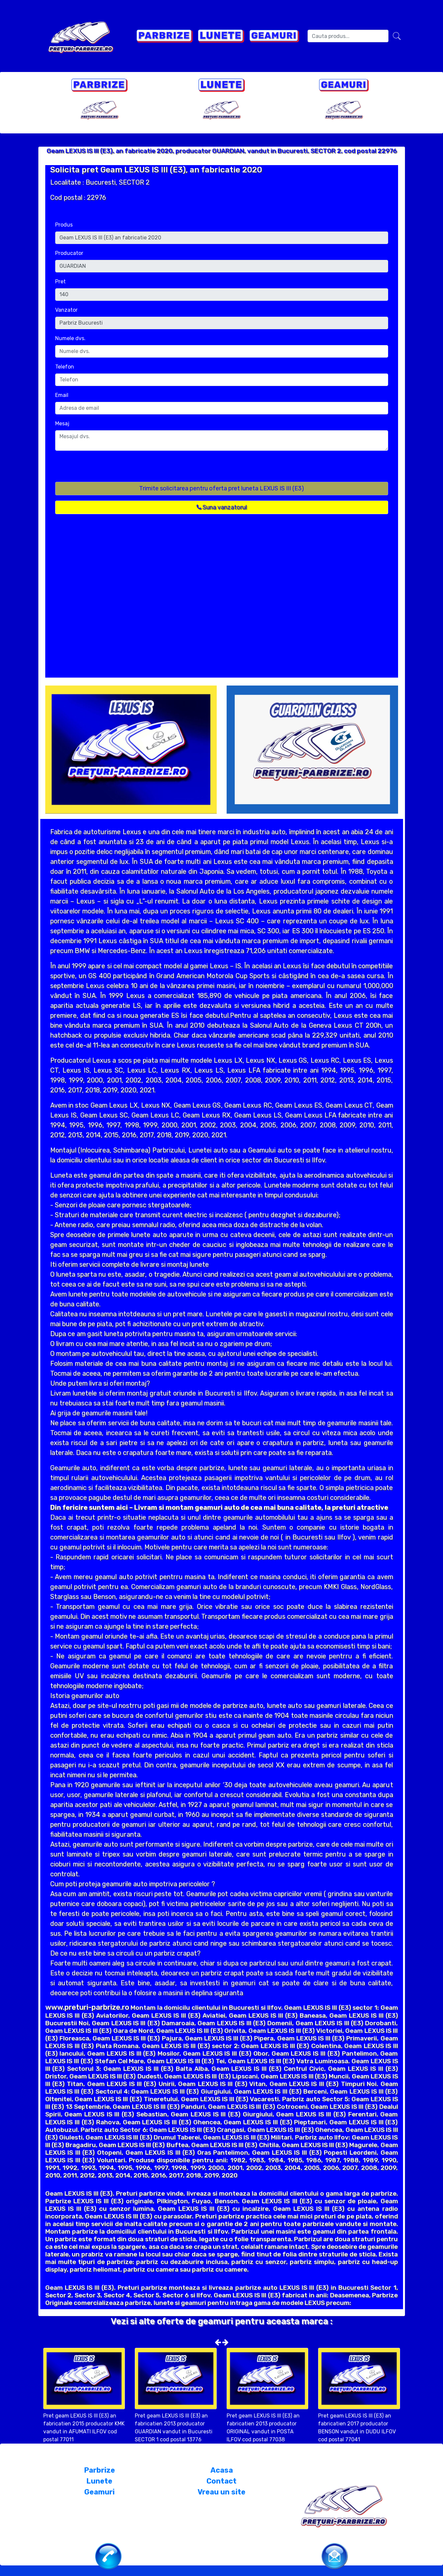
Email (61, 395)
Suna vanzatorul (222, 507)
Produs (64, 225)
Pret (60, 281)
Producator (69, 253)
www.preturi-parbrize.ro (87, 2007)
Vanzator (66, 310)
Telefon (64, 367)
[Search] (348, 36)
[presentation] (105, 469)
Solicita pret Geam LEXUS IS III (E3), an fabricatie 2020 (156, 169)
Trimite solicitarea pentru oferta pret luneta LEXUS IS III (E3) (221, 488)
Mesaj (62, 423)
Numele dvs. (70, 338)
